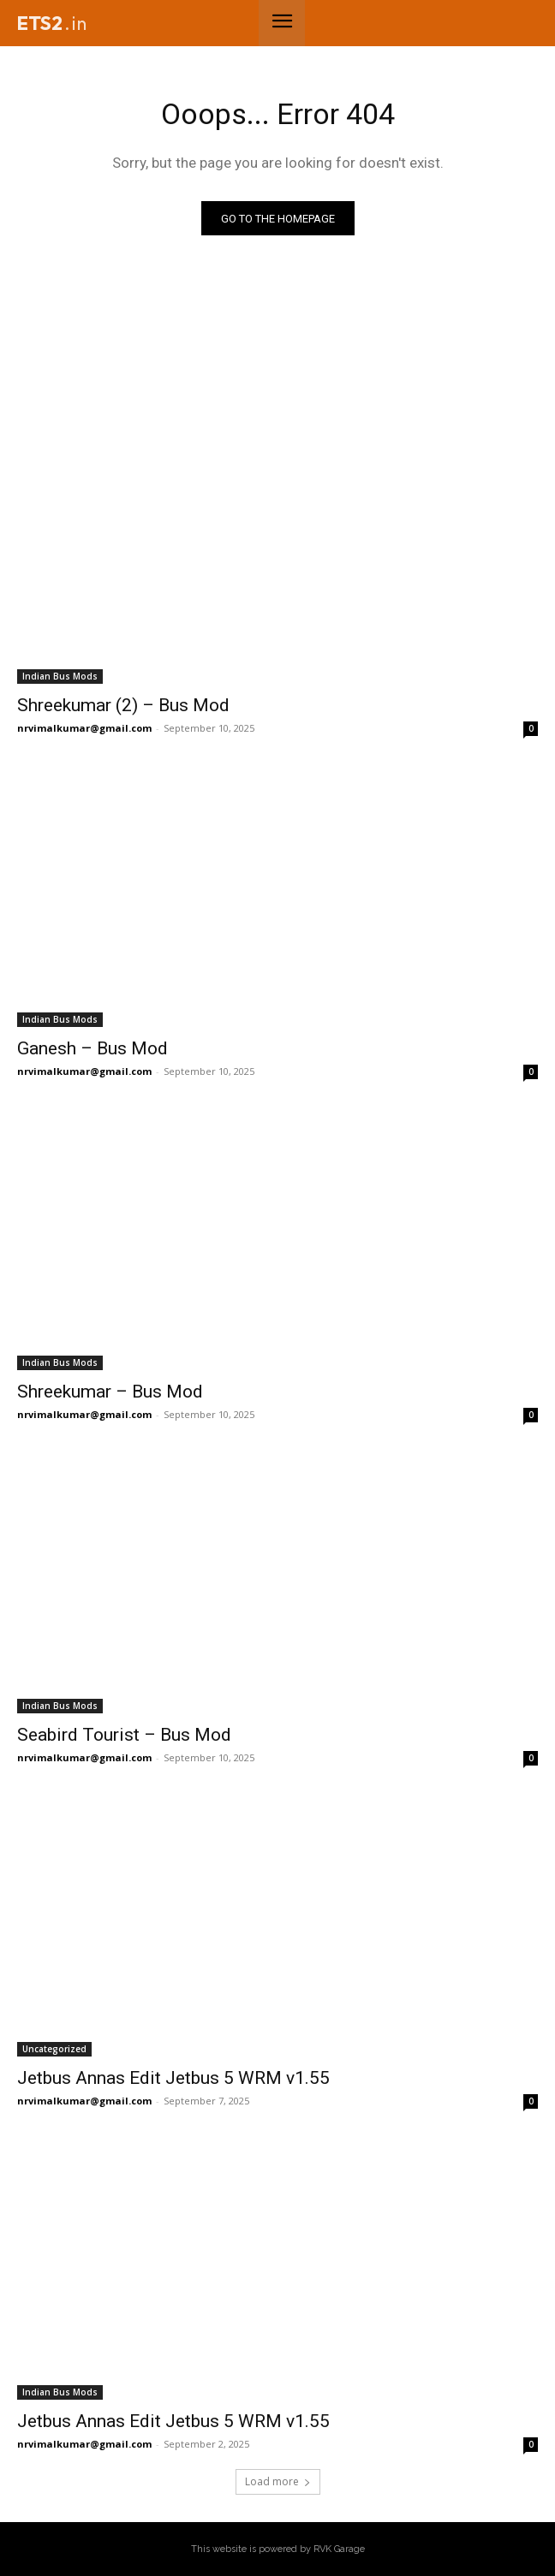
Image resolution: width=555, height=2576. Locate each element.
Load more (278, 2481)
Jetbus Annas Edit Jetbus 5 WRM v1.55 (173, 2078)
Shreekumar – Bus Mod (110, 1391)
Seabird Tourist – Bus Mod (124, 1734)
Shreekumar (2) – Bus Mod (123, 705)
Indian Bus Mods (60, 676)
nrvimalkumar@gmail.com (84, 727)
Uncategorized (54, 2049)
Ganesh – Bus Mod (92, 1048)
